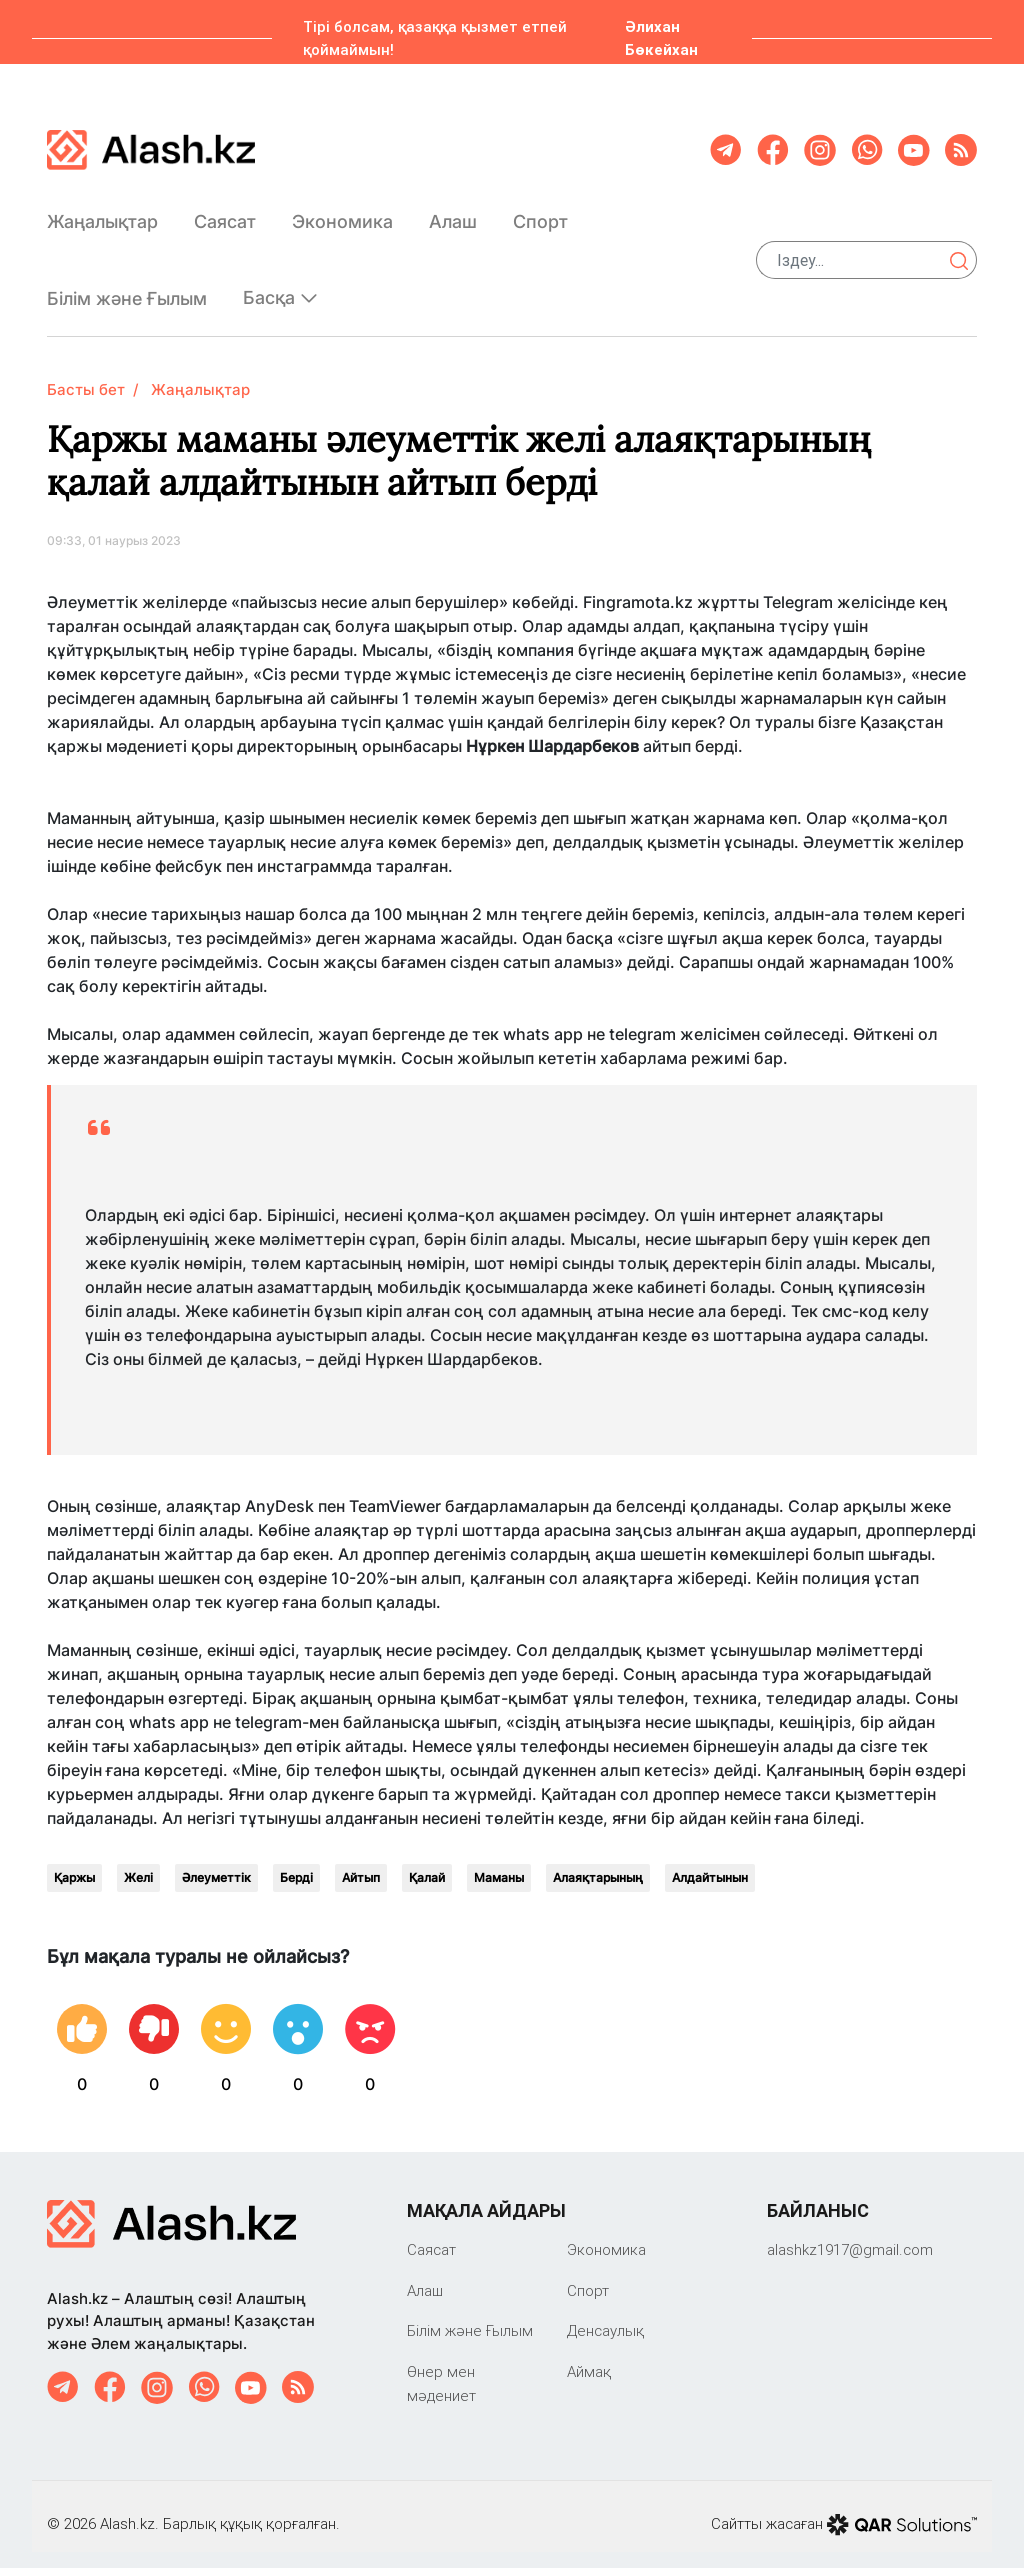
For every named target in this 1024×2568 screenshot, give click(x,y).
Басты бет (86, 373)
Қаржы (74, 1861)
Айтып (361, 1861)
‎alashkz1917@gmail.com (850, 2233)
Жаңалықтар (102, 213)
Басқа (280, 289)
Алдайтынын (710, 1861)
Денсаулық (605, 2314)
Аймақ (589, 2355)
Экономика (342, 213)
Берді (296, 1861)
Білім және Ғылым (127, 290)
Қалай (427, 1861)
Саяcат (225, 213)
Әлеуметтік (216, 1861)
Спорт (540, 213)
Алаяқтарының (598, 1861)
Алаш (453, 213)
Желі (138, 1861)
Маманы (499, 1861)
